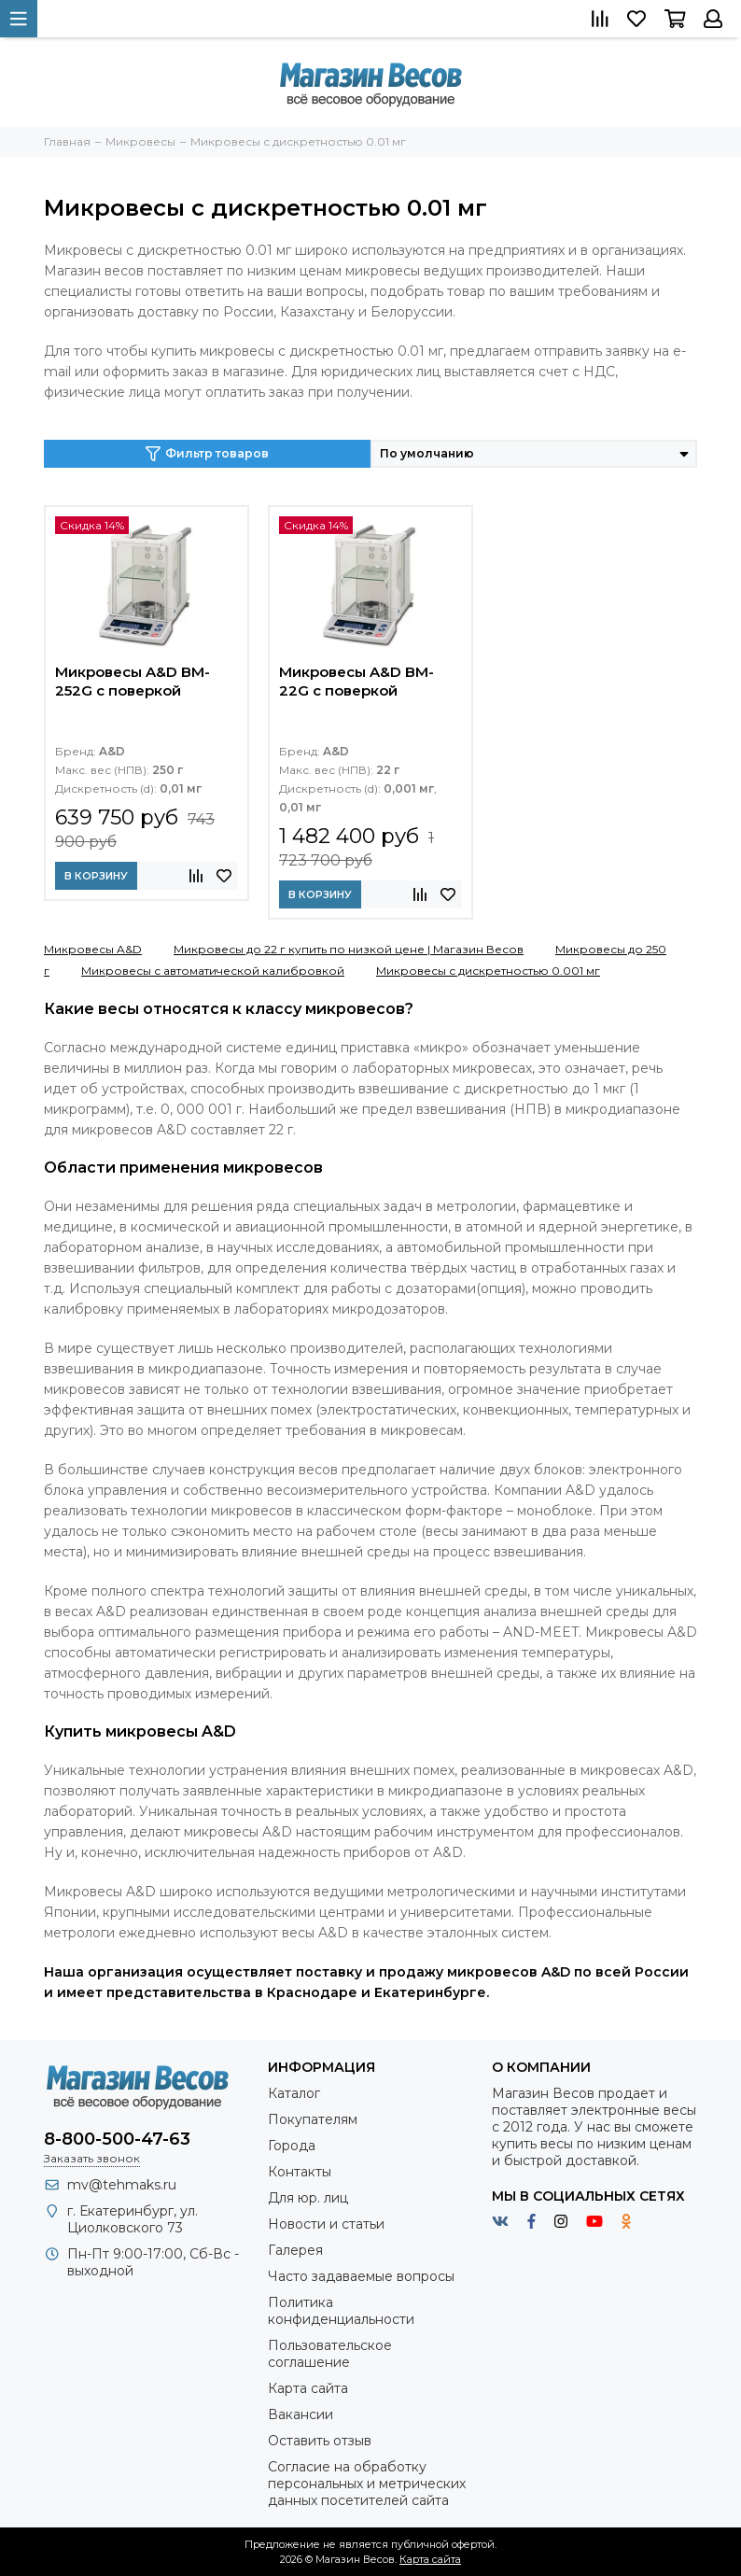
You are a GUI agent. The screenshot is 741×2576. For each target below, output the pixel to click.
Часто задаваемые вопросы (361, 2276)
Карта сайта (308, 2388)
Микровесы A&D (93, 949)
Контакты (299, 2171)
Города (291, 2145)
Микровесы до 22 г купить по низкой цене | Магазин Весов (349, 949)
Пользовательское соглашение (330, 2354)
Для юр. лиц (308, 2197)
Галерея (295, 2250)
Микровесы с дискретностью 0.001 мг (488, 971)
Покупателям (312, 2119)
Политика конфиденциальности (341, 2311)
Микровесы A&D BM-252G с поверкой (132, 681)
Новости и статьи (326, 2224)
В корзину (96, 875)
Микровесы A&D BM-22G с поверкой (356, 681)
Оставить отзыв (319, 2440)
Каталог (294, 2093)
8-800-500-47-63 (117, 2139)
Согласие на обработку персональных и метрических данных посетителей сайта (367, 2483)
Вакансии (300, 2414)
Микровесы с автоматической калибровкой (212, 971)
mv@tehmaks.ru (121, 2184)
